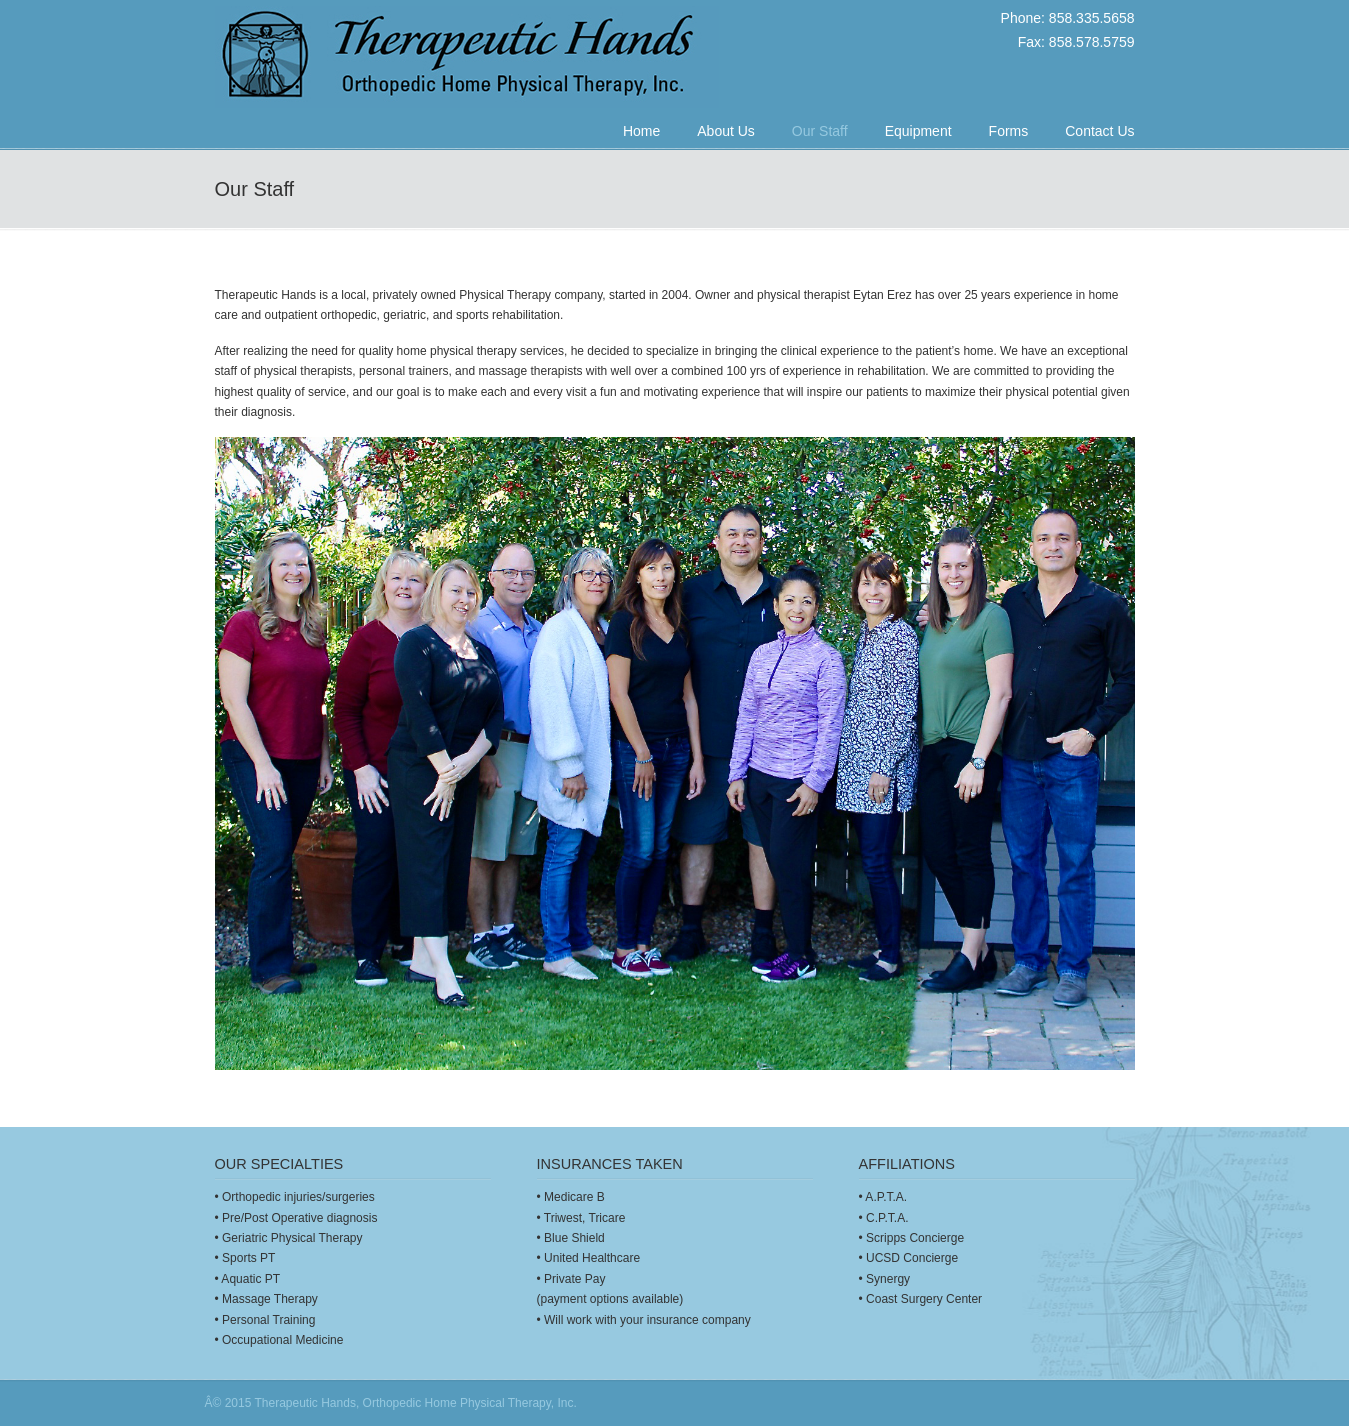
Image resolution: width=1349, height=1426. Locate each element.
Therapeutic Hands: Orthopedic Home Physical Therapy (467, 57)
